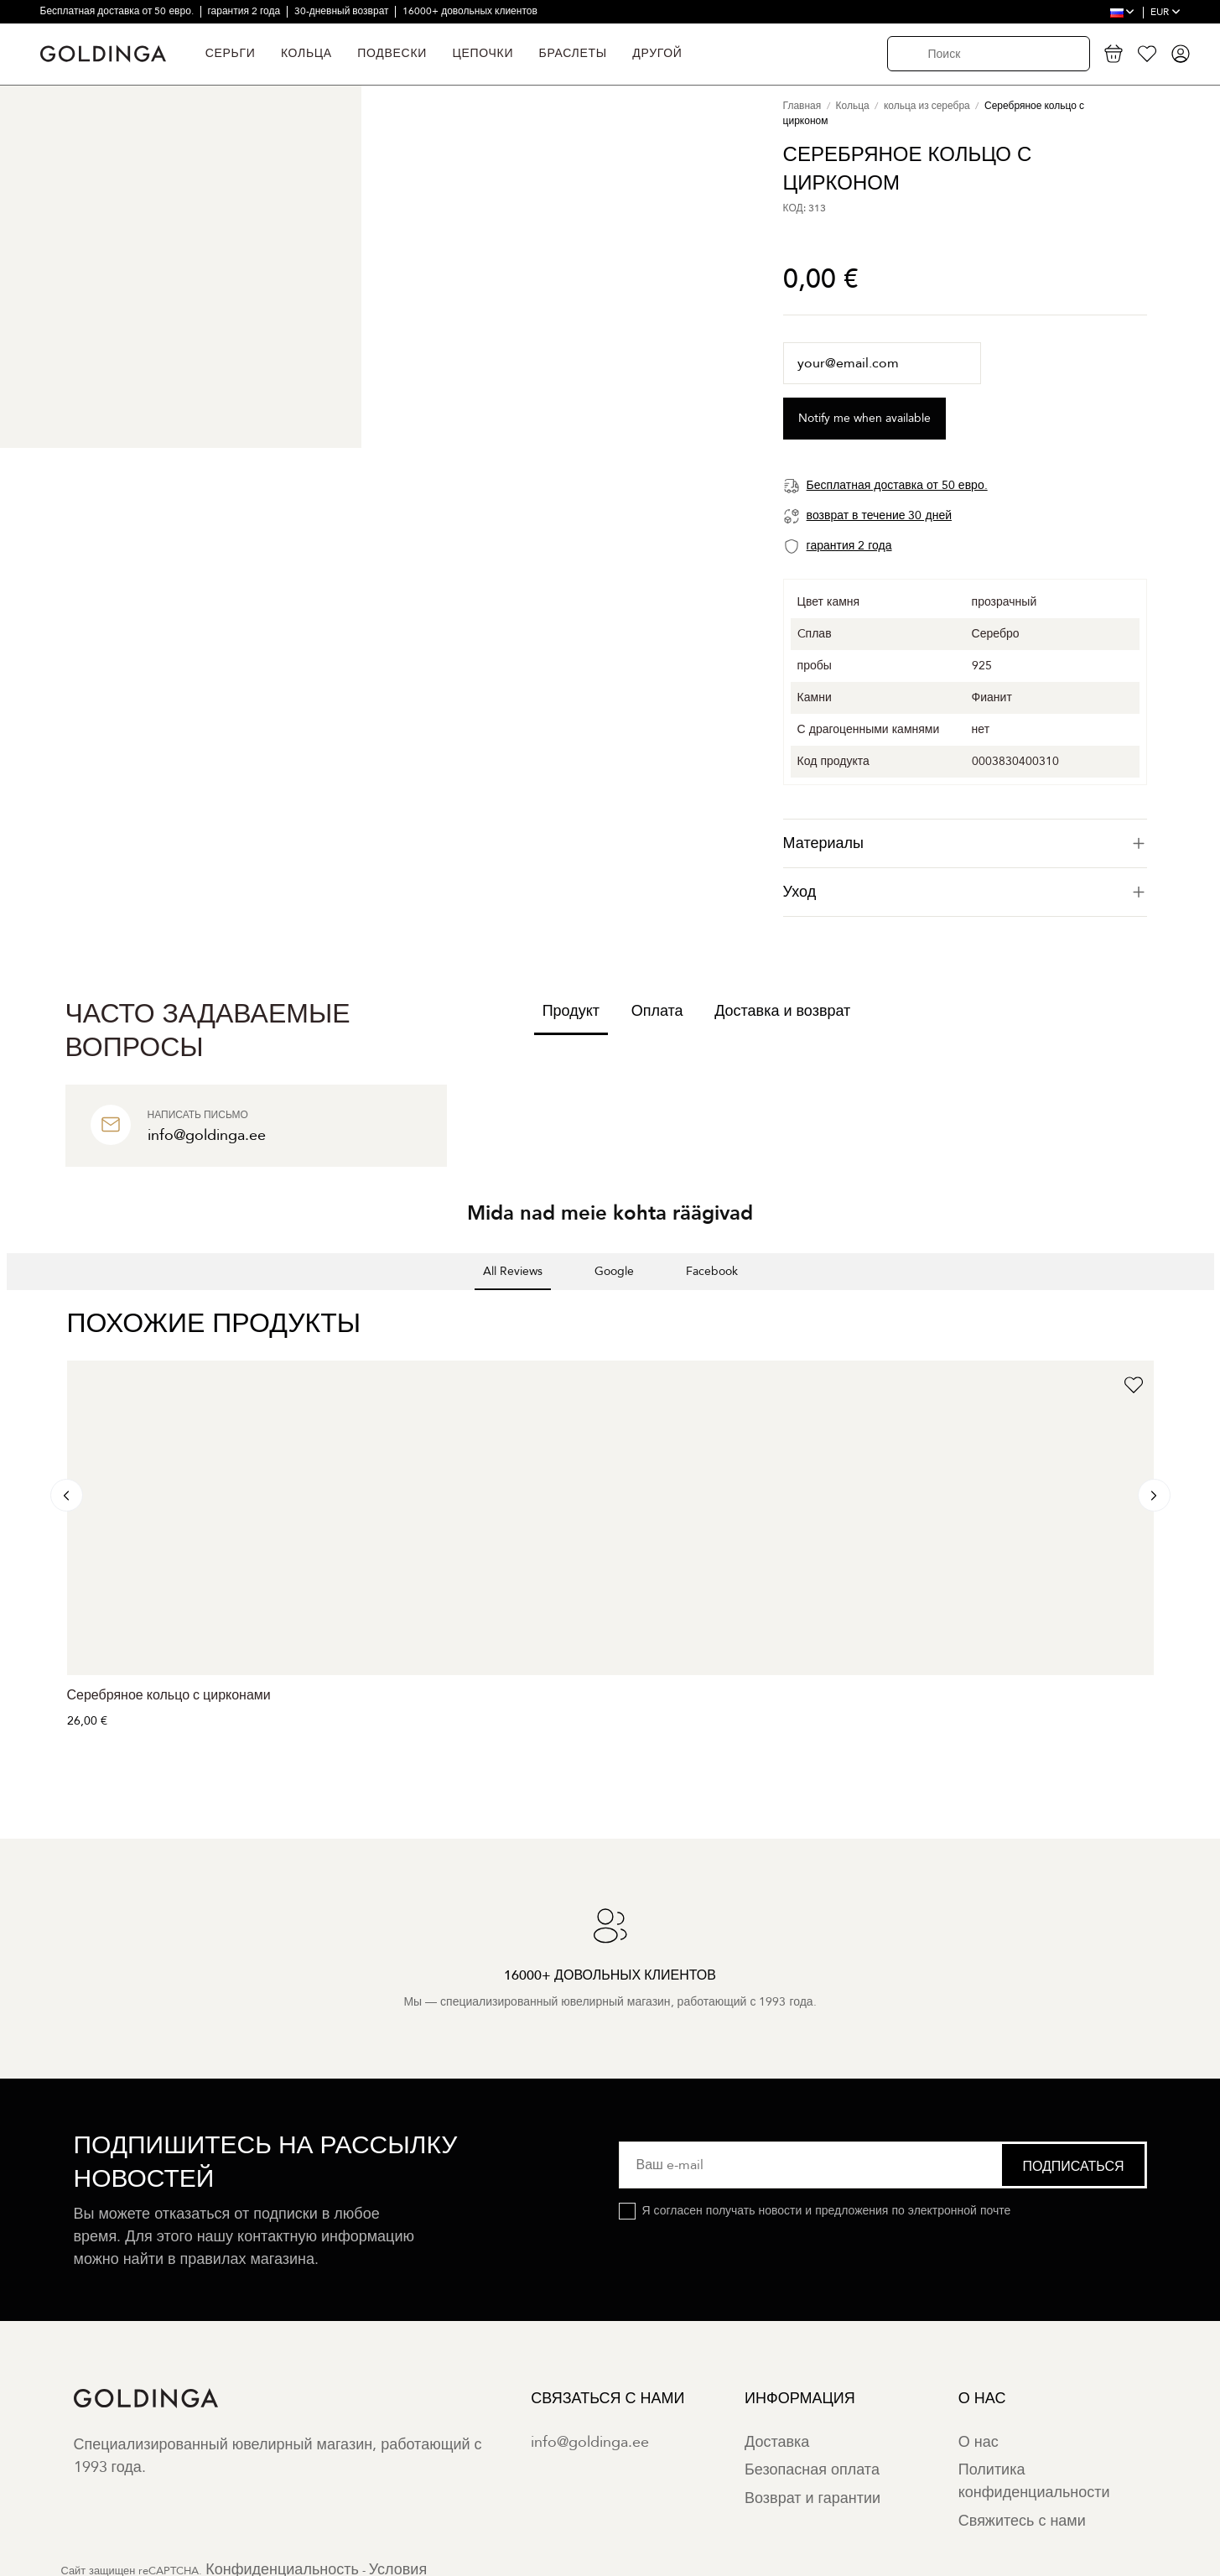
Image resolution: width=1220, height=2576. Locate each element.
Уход (965, 892)
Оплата (657, 1011)
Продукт (571, 1011)
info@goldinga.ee (590, 2442)
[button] (13, 1306)
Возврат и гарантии (812, 2498)
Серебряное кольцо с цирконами (169, 1695)
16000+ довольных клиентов (469, 11)
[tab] (965, 843)
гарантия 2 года (245, 11)
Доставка (777, 2442)
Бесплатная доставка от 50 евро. (118, 11)
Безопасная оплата (812, 2469)
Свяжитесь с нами (1022, 2521)
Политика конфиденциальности (1034, 2481)
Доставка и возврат (782, 1011)
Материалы (965, 843)
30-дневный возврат (343, 11)
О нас (978, 2442)
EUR (1165, 11)
